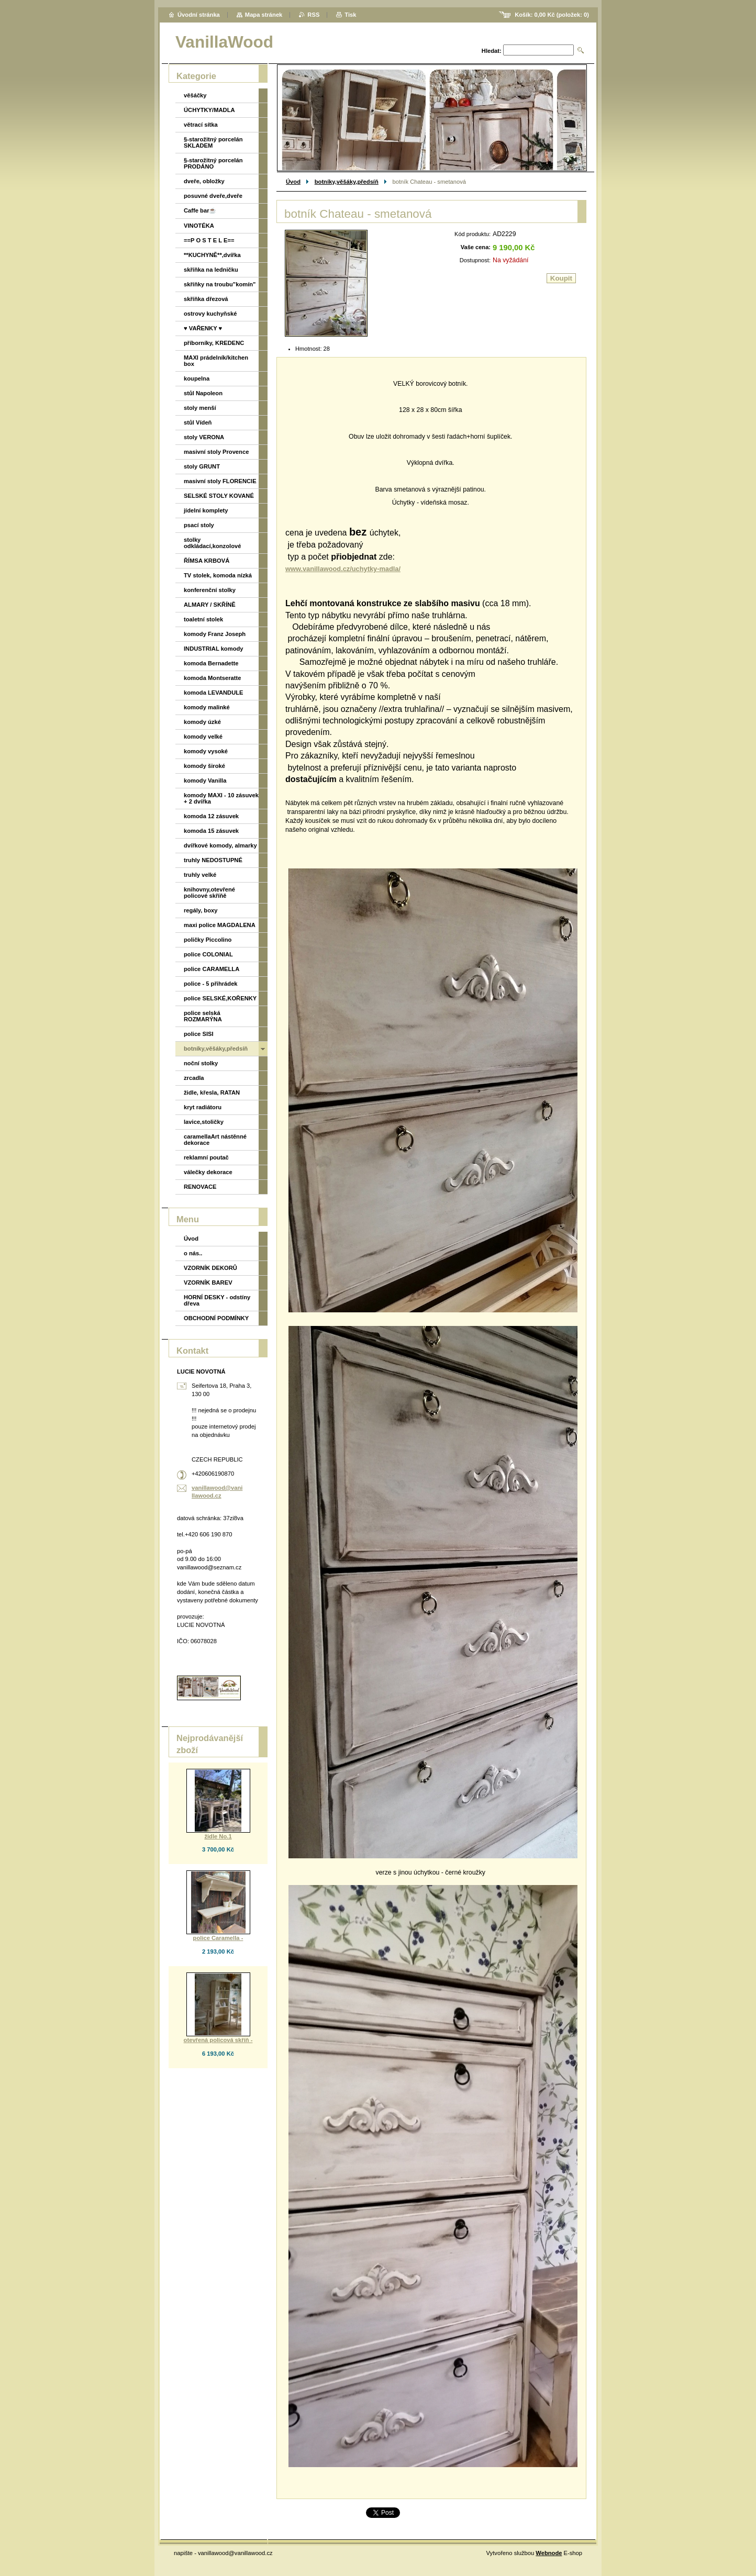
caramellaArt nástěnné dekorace (215, 1139)
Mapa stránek (264, 15)
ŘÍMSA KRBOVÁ (206, 560)
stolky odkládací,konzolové (212, 543)
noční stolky (201, 1063)
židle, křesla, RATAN (212, 1092)
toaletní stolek (203, 619)
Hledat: (492, 51)
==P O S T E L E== (209, 240)
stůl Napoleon (203, 393)
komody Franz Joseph (215, 634)
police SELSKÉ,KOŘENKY (220, 998)
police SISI (199, 1034)
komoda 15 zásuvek (211, 831)
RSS (313, 15)
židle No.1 (217, 1836)
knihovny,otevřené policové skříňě (209, 892)
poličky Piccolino (207, 939)
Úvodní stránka (198, 15)
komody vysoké (206, 751)
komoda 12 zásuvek (211, 816)
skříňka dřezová (206, 299)
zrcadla (194, 1078)
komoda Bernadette (211, 663)
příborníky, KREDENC (214, 343)
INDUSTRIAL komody (213, 648)
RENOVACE (200, 1187)
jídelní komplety (206, 510)
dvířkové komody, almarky (220, 845)
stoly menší (200, 408)
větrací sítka (201, 124)
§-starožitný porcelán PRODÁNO (213, 163)
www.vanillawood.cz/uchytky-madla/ (343, 569)
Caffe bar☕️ (200, 210)
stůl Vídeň (198, 422)
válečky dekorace (208, 1172)
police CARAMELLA (211, 969)
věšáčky (195, 95)
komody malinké (207, 707)
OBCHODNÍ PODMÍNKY (216, 1318)
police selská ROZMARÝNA (203, 1016)
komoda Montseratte (212, 678)
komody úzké (202, 722)
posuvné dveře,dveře (213, 196)
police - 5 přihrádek (211, 983)
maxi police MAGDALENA (219, 925)
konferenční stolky (210, 590)
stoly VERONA (204, 437)
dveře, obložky (204, 181)
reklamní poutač (206, 1157)
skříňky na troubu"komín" (219, 284)
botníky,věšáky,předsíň (347, 182)
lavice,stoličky (204, 1122)
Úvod (293, 182)
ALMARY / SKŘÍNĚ (210, 604)
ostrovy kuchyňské (210, 313)
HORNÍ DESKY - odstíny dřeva (217, 1300)
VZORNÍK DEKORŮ (210, 1268)
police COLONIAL (208, 954)
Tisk (350, 15)
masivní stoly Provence (216, 452)
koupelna (196, 378)
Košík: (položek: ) (552, 15)
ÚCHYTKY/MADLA (209, 110)
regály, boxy (200, 910)
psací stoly (199, 525)
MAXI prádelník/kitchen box (216, 360)
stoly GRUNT (202, 466)
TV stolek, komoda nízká (218, 575)
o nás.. (193, 1253)
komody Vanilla (205, 780)
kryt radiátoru (202, 1107)
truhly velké (200, 875)
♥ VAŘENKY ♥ (203, 328)
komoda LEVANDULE (213, 692)
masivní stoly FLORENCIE (220, 481)
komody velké (203, 736)
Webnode (549, 2553)
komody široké (204, 766)
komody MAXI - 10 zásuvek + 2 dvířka (221, 798)
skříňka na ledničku (211, 269)
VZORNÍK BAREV (208, 1282)
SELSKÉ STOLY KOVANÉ (219, 496)
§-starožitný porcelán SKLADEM (213, 142)
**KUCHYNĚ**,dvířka (212, 255)
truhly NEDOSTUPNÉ (213, 860)
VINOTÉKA (199, 225)
